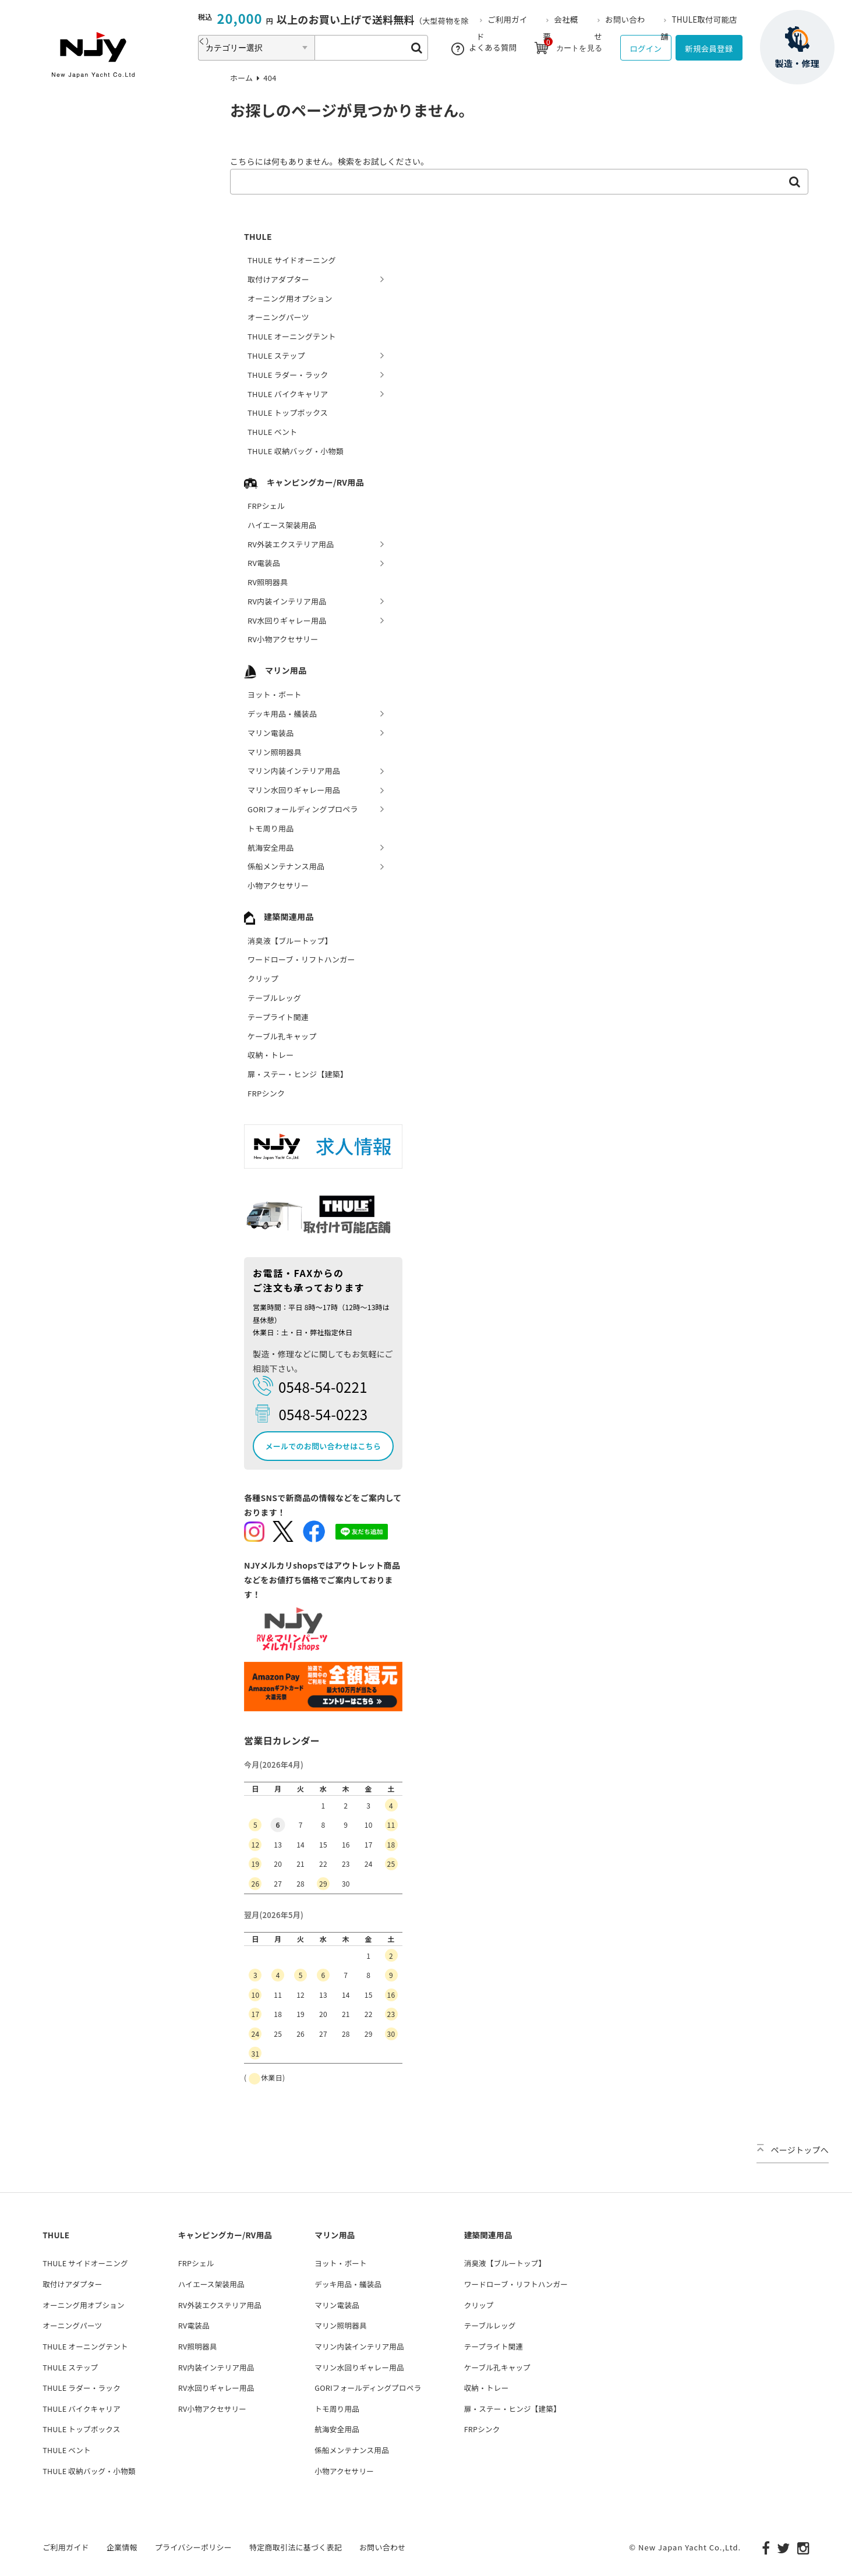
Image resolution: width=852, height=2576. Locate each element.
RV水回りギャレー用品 (287, 620)
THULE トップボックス (288, 412)
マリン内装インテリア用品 (294, 770)
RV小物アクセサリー (283, 639)
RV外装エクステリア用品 (291, 544)
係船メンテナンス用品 (286, 866)
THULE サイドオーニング (292, 260)
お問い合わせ (382, 2546)
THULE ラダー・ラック (288, 374)
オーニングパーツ (278, 317)
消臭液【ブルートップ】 (290, 940)
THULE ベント (273, 431)
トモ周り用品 (271, 828)
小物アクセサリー (278, 885)
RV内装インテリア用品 (287, 601)
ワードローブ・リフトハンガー (301, 959)
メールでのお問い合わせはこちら (323, 1446)
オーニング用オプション (290, 298)
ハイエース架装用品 (282, 524)
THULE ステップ (276, 355)
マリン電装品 (271, 732)
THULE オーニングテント (292, 336)
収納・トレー (271, 1054)
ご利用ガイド (66, 2546)
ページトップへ (792, 2150)
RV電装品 (264, 562)
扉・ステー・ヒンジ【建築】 (298, 1074)
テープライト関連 (278, 1016)
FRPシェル (266, 505)
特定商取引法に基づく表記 (295, 2546)
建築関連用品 (279, 916)
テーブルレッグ (274, 997)
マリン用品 (275, 670)
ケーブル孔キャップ (282, 1036)
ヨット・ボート (275, 694)
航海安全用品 (271, 847)
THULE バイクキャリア (288, 393)
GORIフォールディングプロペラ (303, 809)
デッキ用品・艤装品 (282, 713)
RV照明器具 (268, 582)
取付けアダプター (278, 279)
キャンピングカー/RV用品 (304, 482)
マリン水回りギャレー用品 (294, 789)
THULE (258, 236)
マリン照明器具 (275, 752)
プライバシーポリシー (193, 2546)
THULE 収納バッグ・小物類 (296, 451)
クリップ (263, 978)
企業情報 (122, 2546)
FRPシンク (266, 1093)
